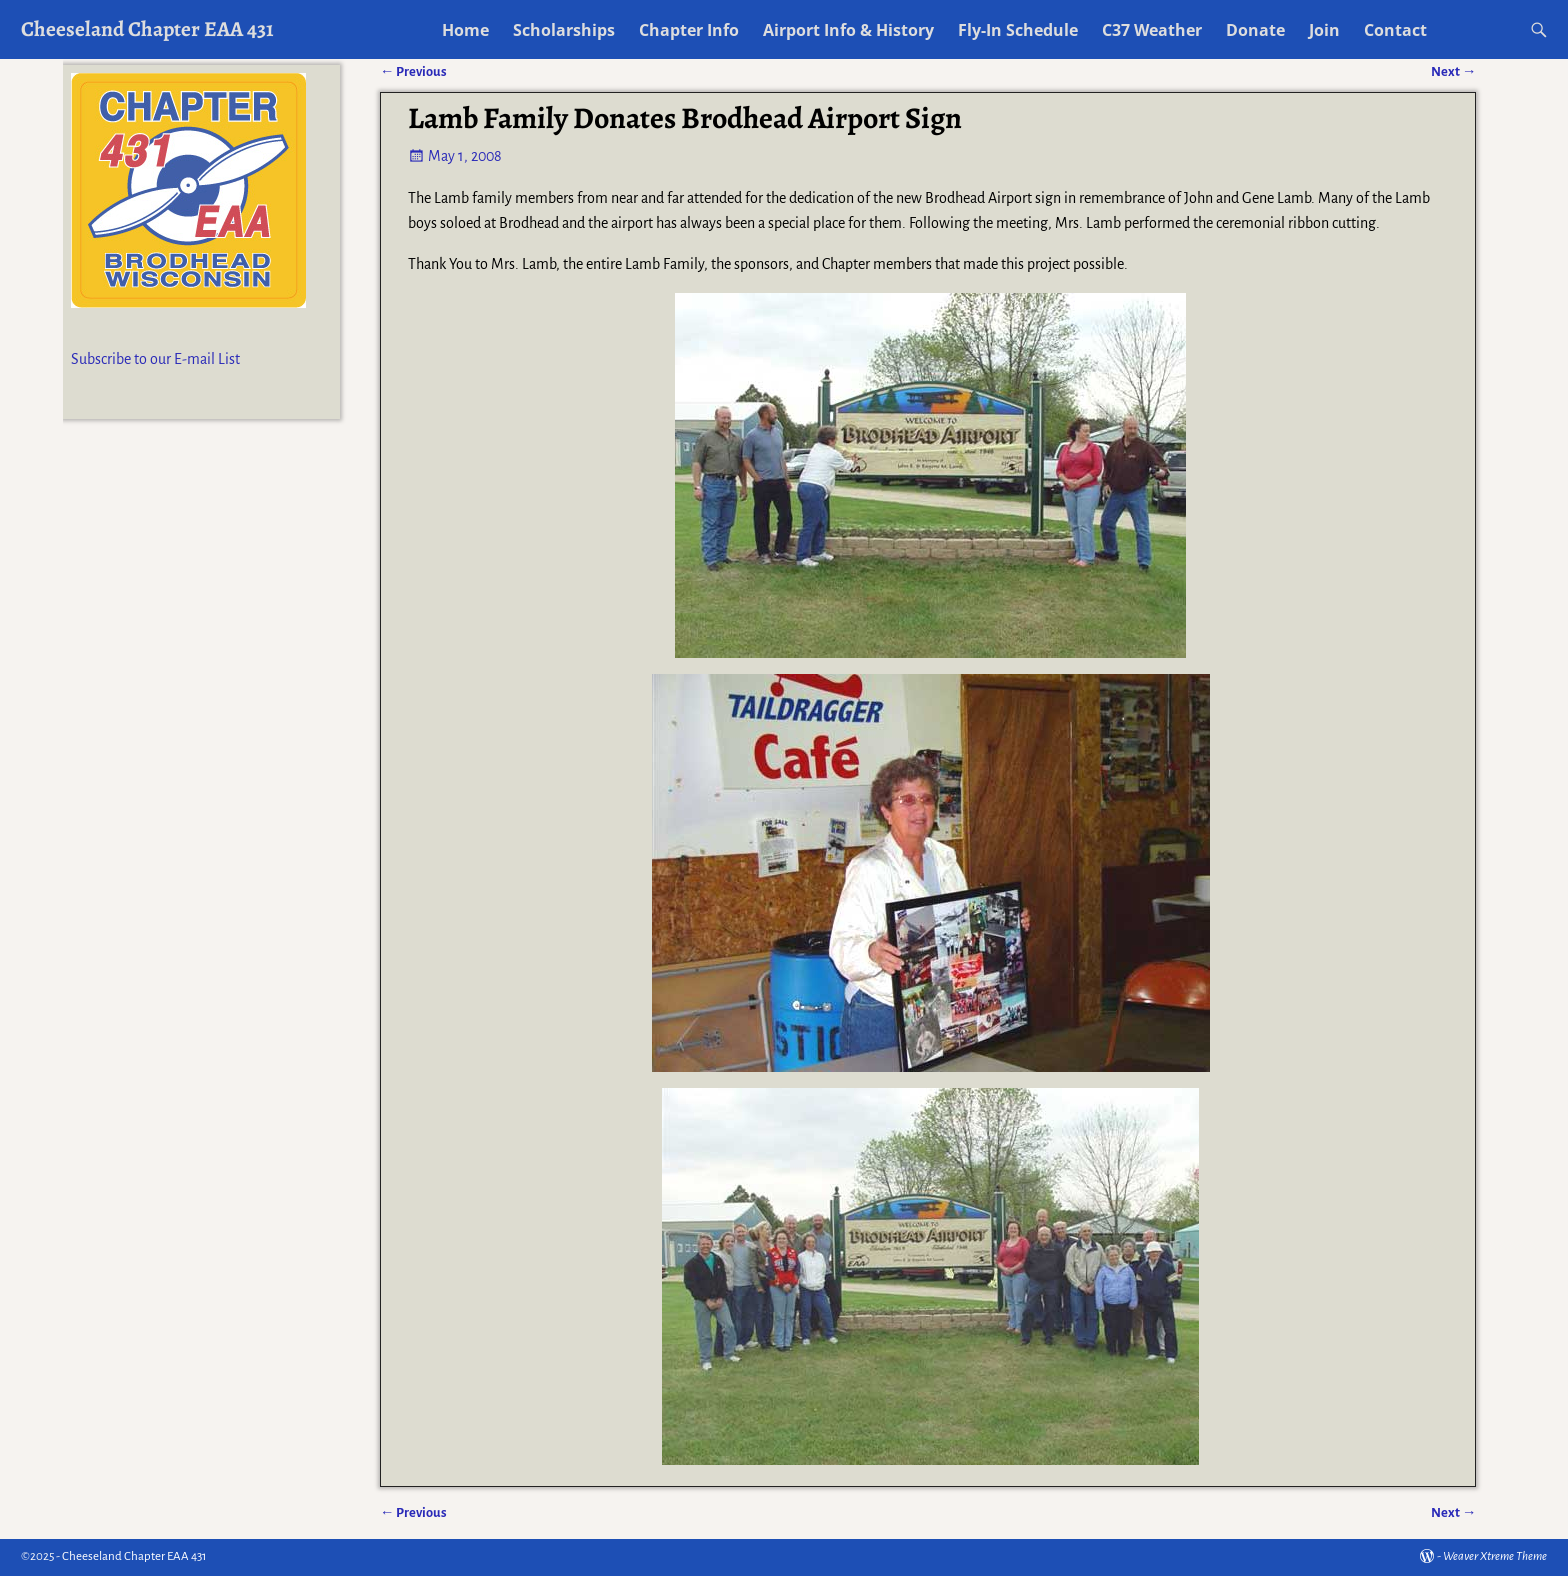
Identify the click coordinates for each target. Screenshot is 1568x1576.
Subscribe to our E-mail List (155, 359)
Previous (413, 1512)
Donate (1255, 30)
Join (1324, 30)
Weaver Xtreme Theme (1495, 1556)
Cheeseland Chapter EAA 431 (147, 28)
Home (465, 30)
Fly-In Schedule (1018, 30)
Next (1453, 1512)
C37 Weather (1152, 30)
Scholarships (564, 30)
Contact (1395, 30)
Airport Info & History (848, 30)
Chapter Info (689, 30)
